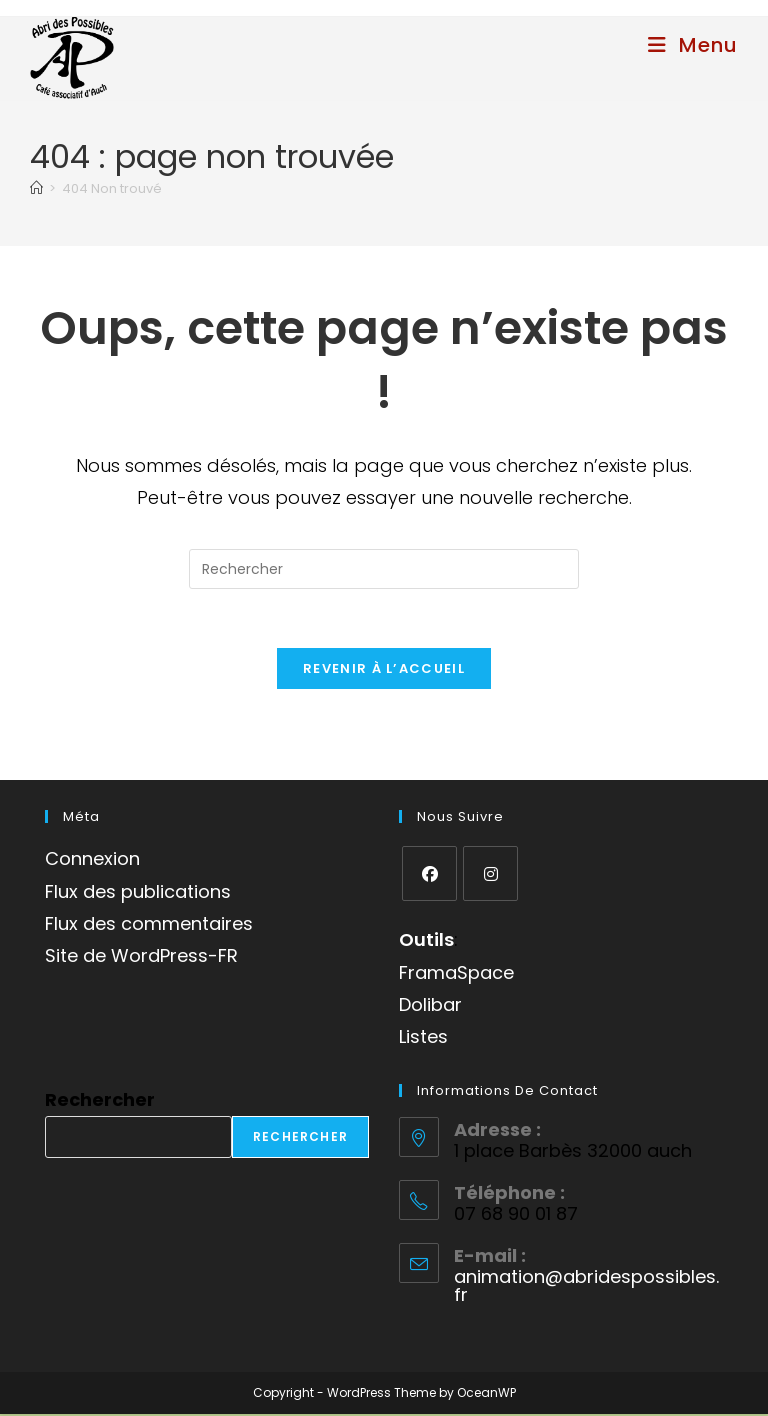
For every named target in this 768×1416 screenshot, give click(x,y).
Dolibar (430, 1006)
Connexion (92, 860)
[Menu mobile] (693, 45)
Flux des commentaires (149, 925)
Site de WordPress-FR (141, 958)
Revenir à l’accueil (384, 670)
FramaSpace (456, 974)
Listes (423, 1039)
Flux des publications (138, 893)
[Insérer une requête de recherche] (384, 569)
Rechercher (100, 1101)
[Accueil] (36, 188)
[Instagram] (490, 875)
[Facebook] (429, 875)
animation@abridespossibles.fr (586, 1288)
